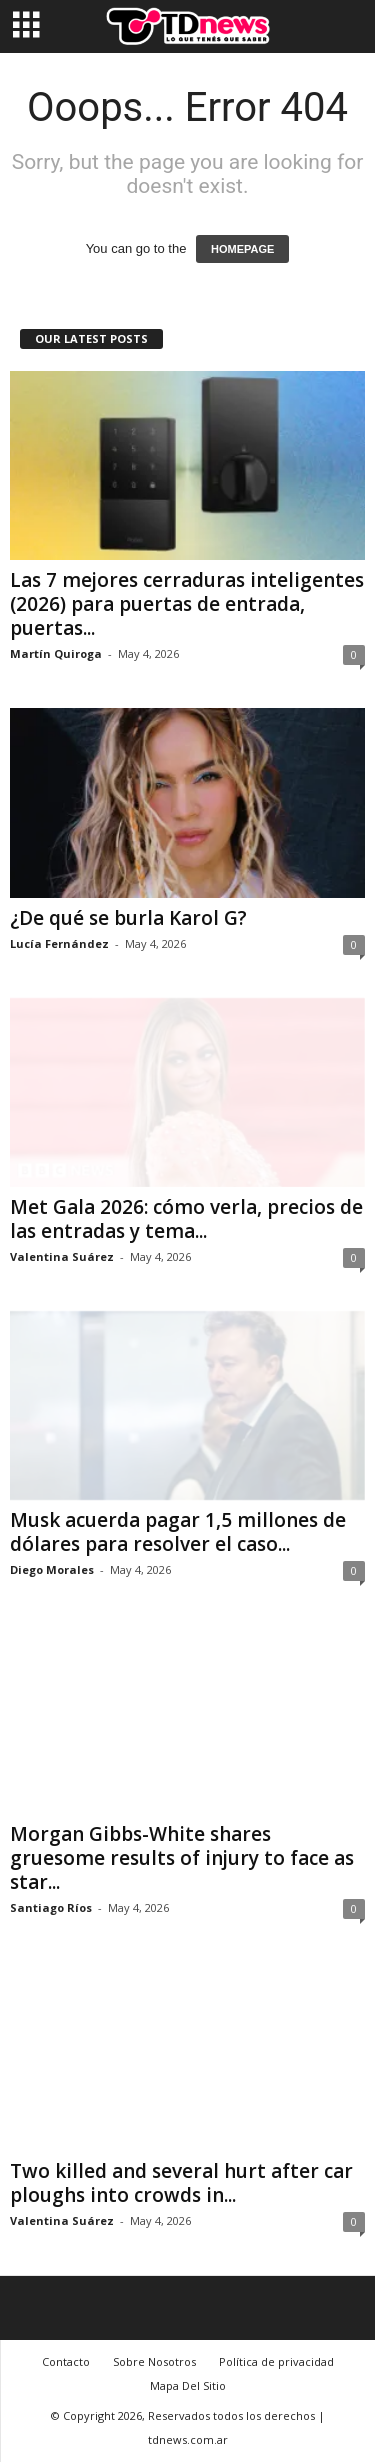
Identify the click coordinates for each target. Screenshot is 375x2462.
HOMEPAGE (242, 249)
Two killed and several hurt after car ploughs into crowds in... (181, 2183)
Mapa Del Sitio (188, 2385)
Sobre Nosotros (154, 2361)
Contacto (66, 2361)
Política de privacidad (276, 2361)
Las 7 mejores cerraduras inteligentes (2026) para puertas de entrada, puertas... (187, 604)
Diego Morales (52, 1569)
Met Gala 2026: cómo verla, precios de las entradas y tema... (186, 1219)
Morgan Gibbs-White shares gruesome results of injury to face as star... (182, 1858)
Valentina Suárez (62, 1256)
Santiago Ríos (51, 1907)
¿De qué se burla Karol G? (128, 918)
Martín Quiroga (56, 653)
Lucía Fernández (59, 943)
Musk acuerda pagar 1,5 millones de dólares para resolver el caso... (178, 1532)
